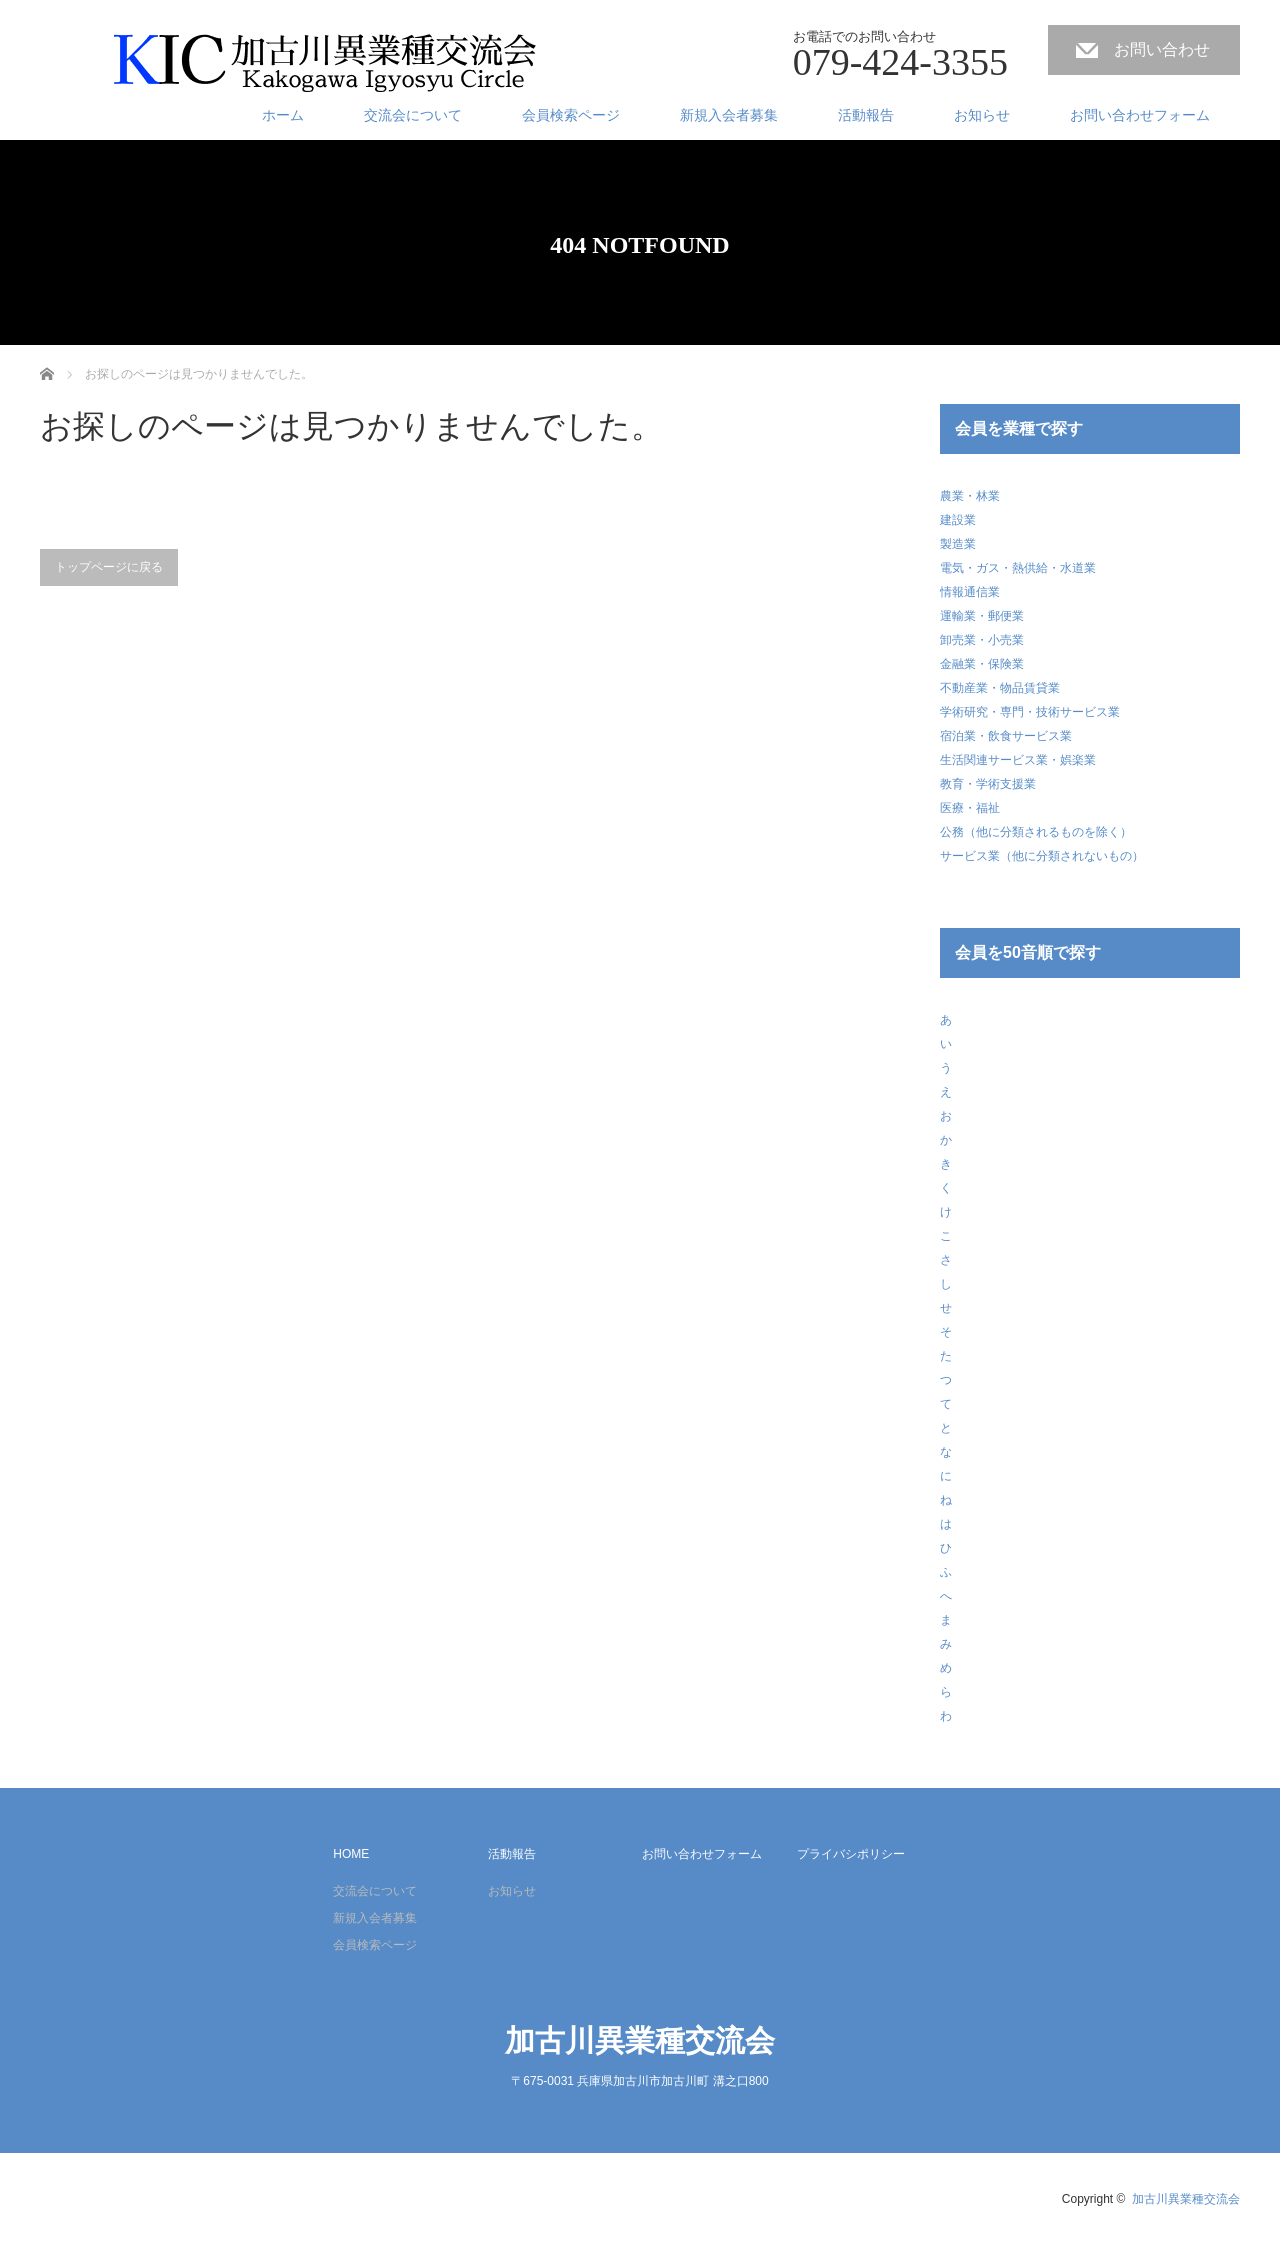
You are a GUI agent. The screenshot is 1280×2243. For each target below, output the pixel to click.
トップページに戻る (109, 567)
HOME (351, 1854)
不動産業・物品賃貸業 (1000, 688)
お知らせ (982, 115)
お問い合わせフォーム (1140, 115)
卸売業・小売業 (982, 640)
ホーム (283, 115)
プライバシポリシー (851, 1854)
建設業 (958, 520)
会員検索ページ (571, 115)
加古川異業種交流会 (640, 2040)
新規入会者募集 (729, 115)
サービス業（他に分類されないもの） (1042, 856)
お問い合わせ (1162, 49)
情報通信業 (970, 592)
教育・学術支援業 (988, 784)
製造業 (958, 544)
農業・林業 (970, 496)
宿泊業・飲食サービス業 (1006, 736)
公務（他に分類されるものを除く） (1036, 832)
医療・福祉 (970, 808)
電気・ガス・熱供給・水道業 (1018, 568)
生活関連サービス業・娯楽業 (1018, 760)
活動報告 (866, 115)
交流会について (413, 115)
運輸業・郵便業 (982, 616)
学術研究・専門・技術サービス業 (1030, 712)
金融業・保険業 (982, 664)
